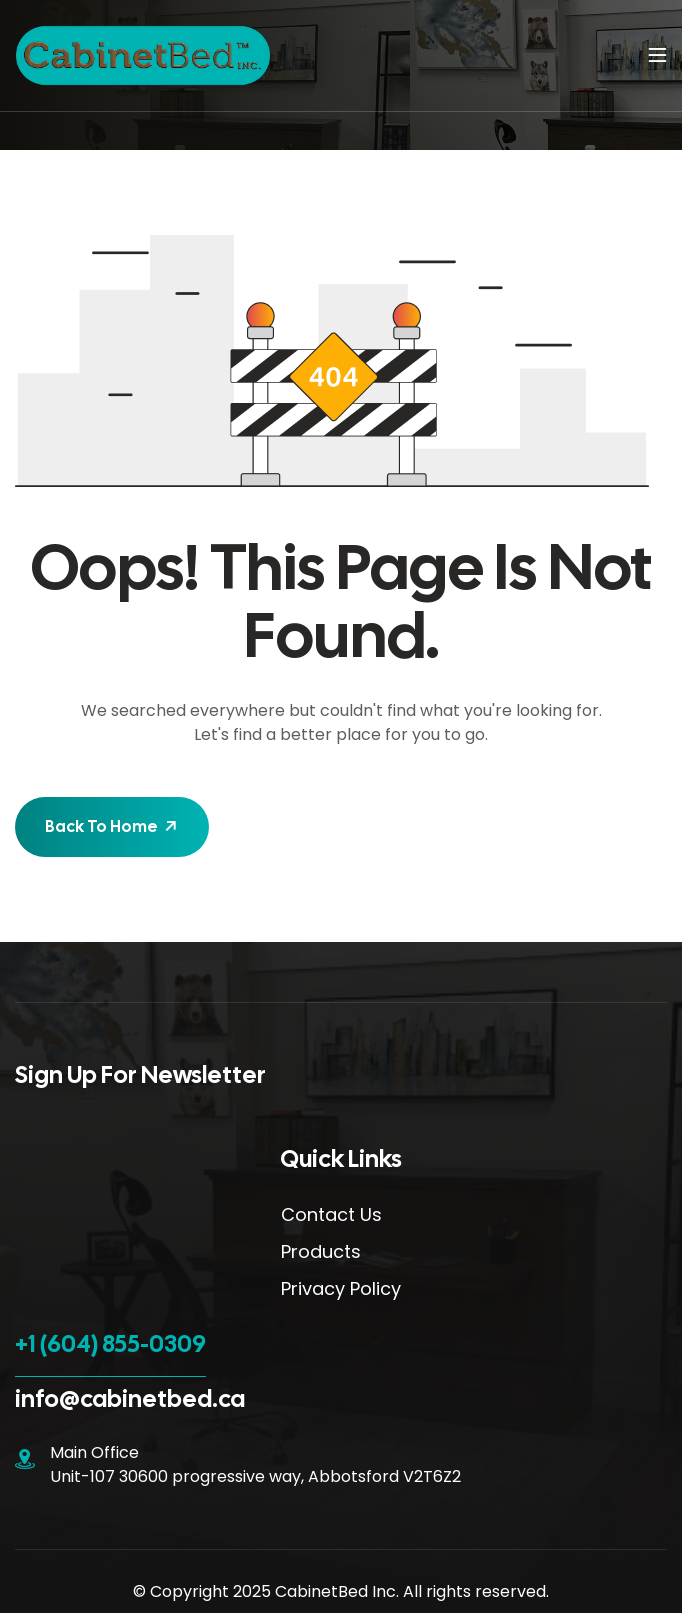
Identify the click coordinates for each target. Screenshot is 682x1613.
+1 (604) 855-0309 (110, 1343)
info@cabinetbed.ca (130, 1398)
